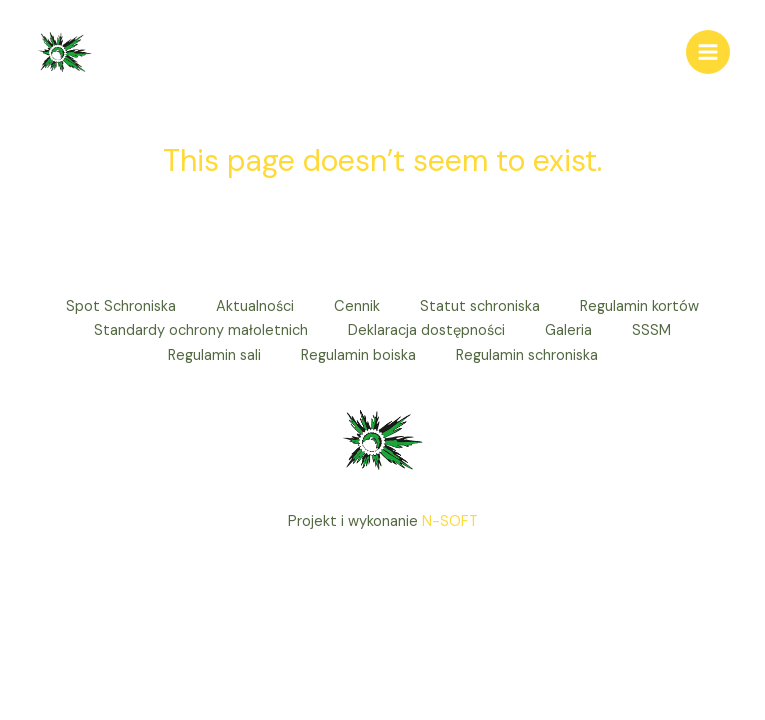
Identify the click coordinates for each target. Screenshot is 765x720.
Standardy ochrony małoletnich (201, 330)
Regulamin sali (214, 355)
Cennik (357, 306)
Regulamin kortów (639, 306)
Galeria (568, 330)
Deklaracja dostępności (426, 330)
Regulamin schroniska (527, 355)
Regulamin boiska (358, 355)
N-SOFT (450, 521)
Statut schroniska (480, 306)
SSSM (651, 330)
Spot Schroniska (121, 306)
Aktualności (255, 306)
